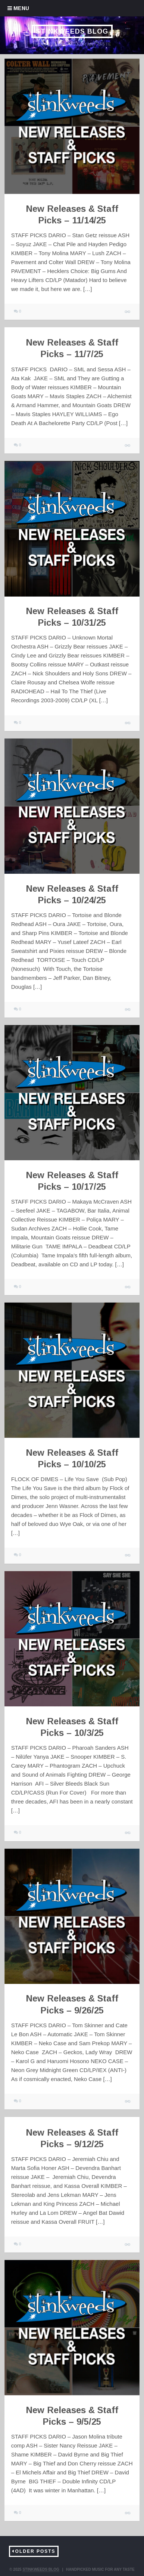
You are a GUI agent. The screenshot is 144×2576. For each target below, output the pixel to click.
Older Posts (35, 2551)
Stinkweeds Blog (72, 31)
